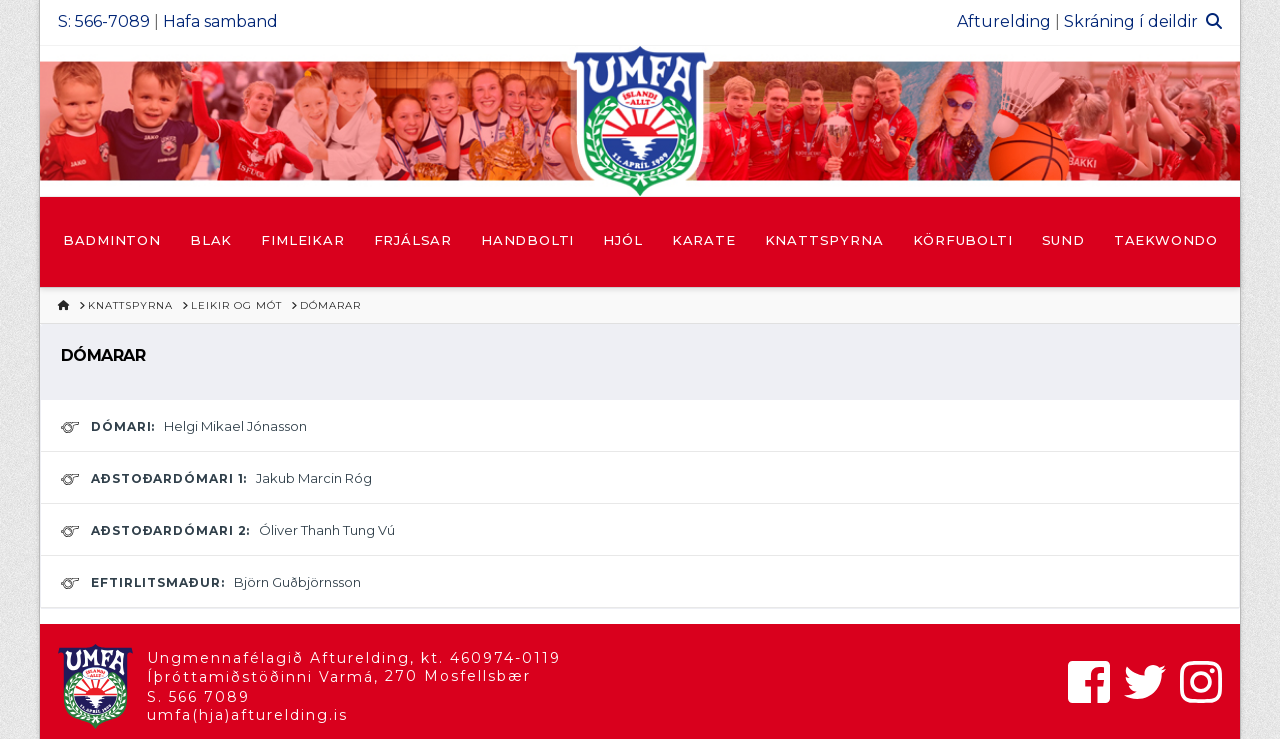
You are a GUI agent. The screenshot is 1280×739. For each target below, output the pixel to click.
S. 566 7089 (198, 697)
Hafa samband (220, 21)
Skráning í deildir (1131, 21)
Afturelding (1004, 21)
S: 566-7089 (104, 21)
